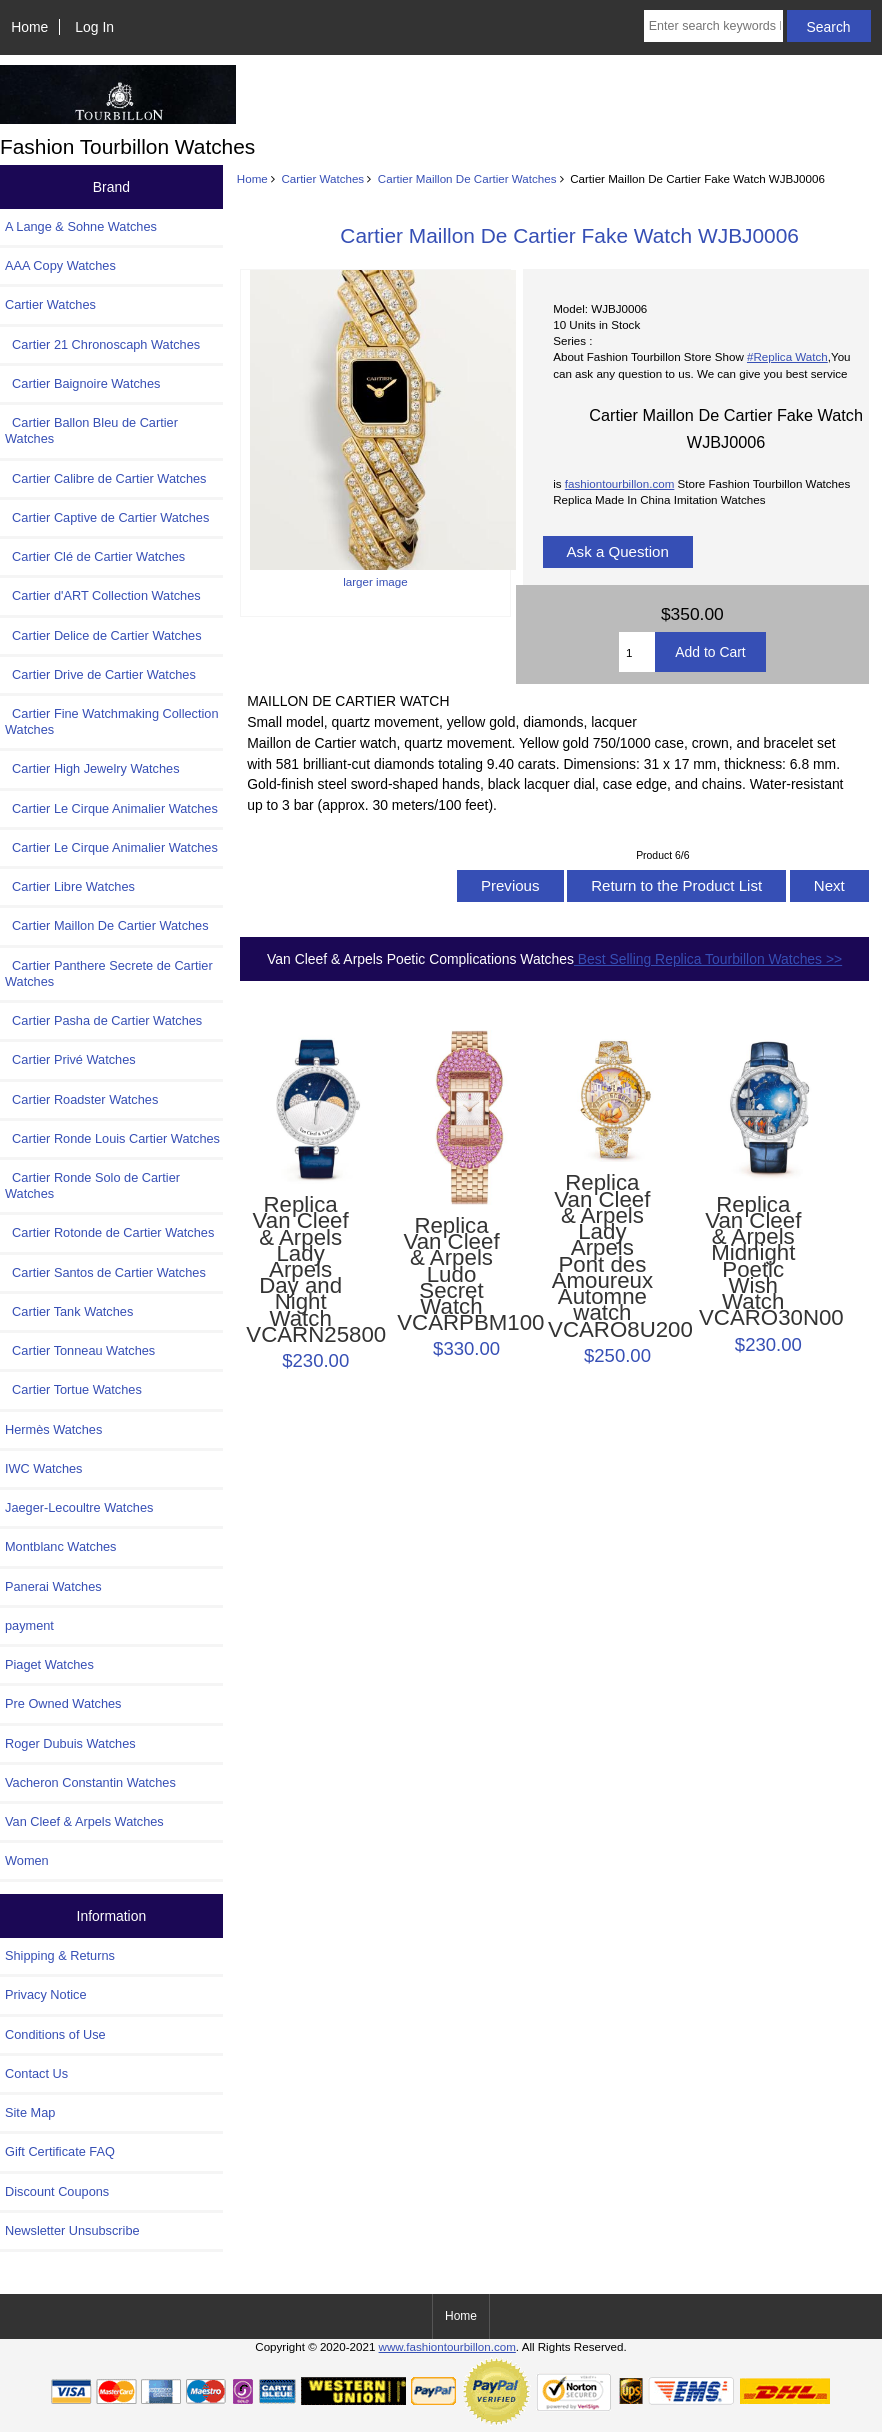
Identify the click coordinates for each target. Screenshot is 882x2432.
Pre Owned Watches (63, 1703)
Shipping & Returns (60, 1955)
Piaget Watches (49, 1664)
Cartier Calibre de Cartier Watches (105, 478)
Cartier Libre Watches (70, 886)
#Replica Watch (787, 356)
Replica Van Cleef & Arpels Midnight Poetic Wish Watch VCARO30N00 (753, 1262)
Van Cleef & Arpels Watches (84, 1821)
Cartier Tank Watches (69, 1311)
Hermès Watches (53, 1429)
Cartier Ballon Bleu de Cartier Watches (91, 430)
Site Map (30, 2112)
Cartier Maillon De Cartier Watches (467, 178)
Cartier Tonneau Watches (80, 1350)
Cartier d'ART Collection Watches (103, 595)
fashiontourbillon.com (620, 483)
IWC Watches (43, 1468)
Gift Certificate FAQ (60, 2151)
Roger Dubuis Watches (70, 1743)
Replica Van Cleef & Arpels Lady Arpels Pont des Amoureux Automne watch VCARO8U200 (602, 1256)
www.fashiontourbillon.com (447, 2346)
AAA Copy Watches (60, 265)
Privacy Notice (45, 1994)
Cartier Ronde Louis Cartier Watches (112, 1138)
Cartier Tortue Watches (73, 1389)
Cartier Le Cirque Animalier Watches (111, 808)
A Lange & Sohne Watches (81, 226)
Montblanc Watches (61, 1546)
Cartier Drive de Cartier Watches (100, 674)
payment (29, 1625)
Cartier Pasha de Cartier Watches (103, 1020)
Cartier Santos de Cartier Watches (105, 1272)
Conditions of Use (55, 2034)
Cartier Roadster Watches (81, 1099)
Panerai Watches (53, 1586)
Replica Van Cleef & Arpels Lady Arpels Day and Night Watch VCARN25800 (300, 1270)
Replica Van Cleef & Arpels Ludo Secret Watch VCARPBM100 (451, 1275)
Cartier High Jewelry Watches (92, 768)
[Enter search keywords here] (713, 26)
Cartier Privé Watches (70, 1059)
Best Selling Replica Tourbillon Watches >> (708, 959)
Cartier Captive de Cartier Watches (107, 517)
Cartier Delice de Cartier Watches (103, 635)
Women (27, 1860)
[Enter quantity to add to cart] (637, 652)
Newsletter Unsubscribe (72, 2230)
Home (29, 27)
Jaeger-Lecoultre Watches (79, 1507)
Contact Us (36, 2073)
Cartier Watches (322, 178)
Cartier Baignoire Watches (82, 383)
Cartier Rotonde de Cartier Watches (109, 1232)
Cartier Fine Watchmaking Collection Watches (112, 721)
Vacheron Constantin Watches (90, 1782)
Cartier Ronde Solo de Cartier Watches (92, 1185)
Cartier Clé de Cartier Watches (95, 556)
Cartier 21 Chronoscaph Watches (102, 344)
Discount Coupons (57, 2191)
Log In (94, 27)
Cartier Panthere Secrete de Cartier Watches (109, 973)
